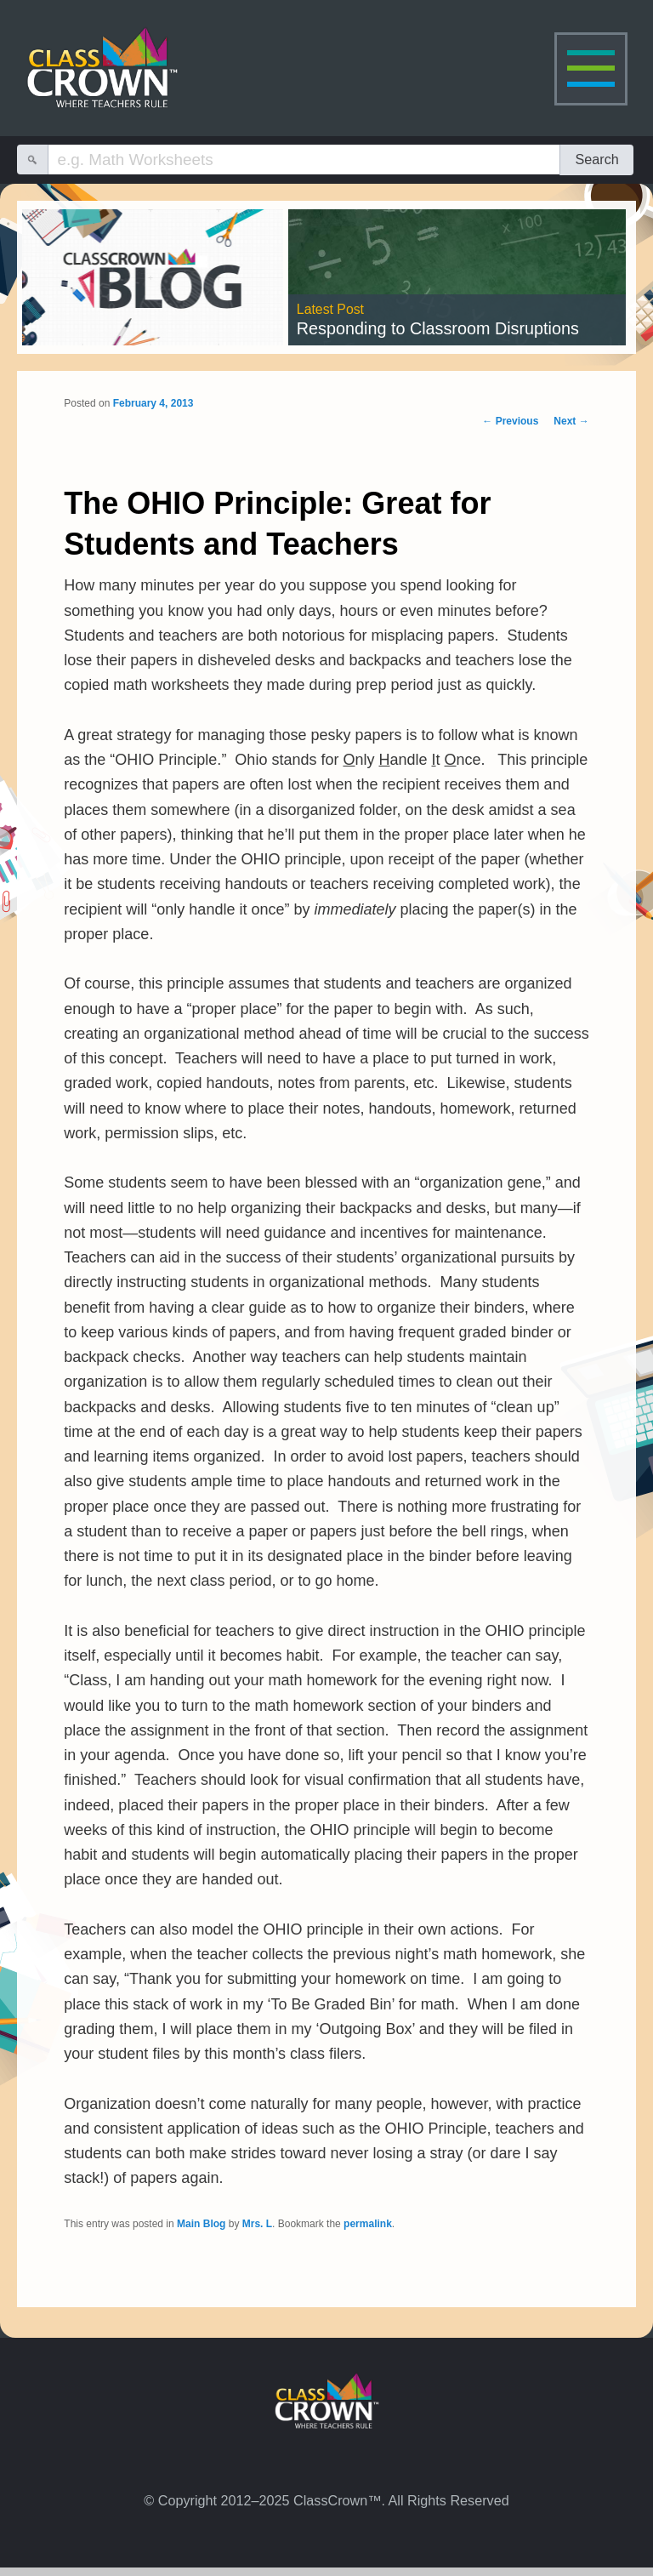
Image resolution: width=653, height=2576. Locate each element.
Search (597, 159)
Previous (510, 421)
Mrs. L (257, 2224)
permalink (368, 2224)
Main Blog (201, 2224)
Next (571, 421)
